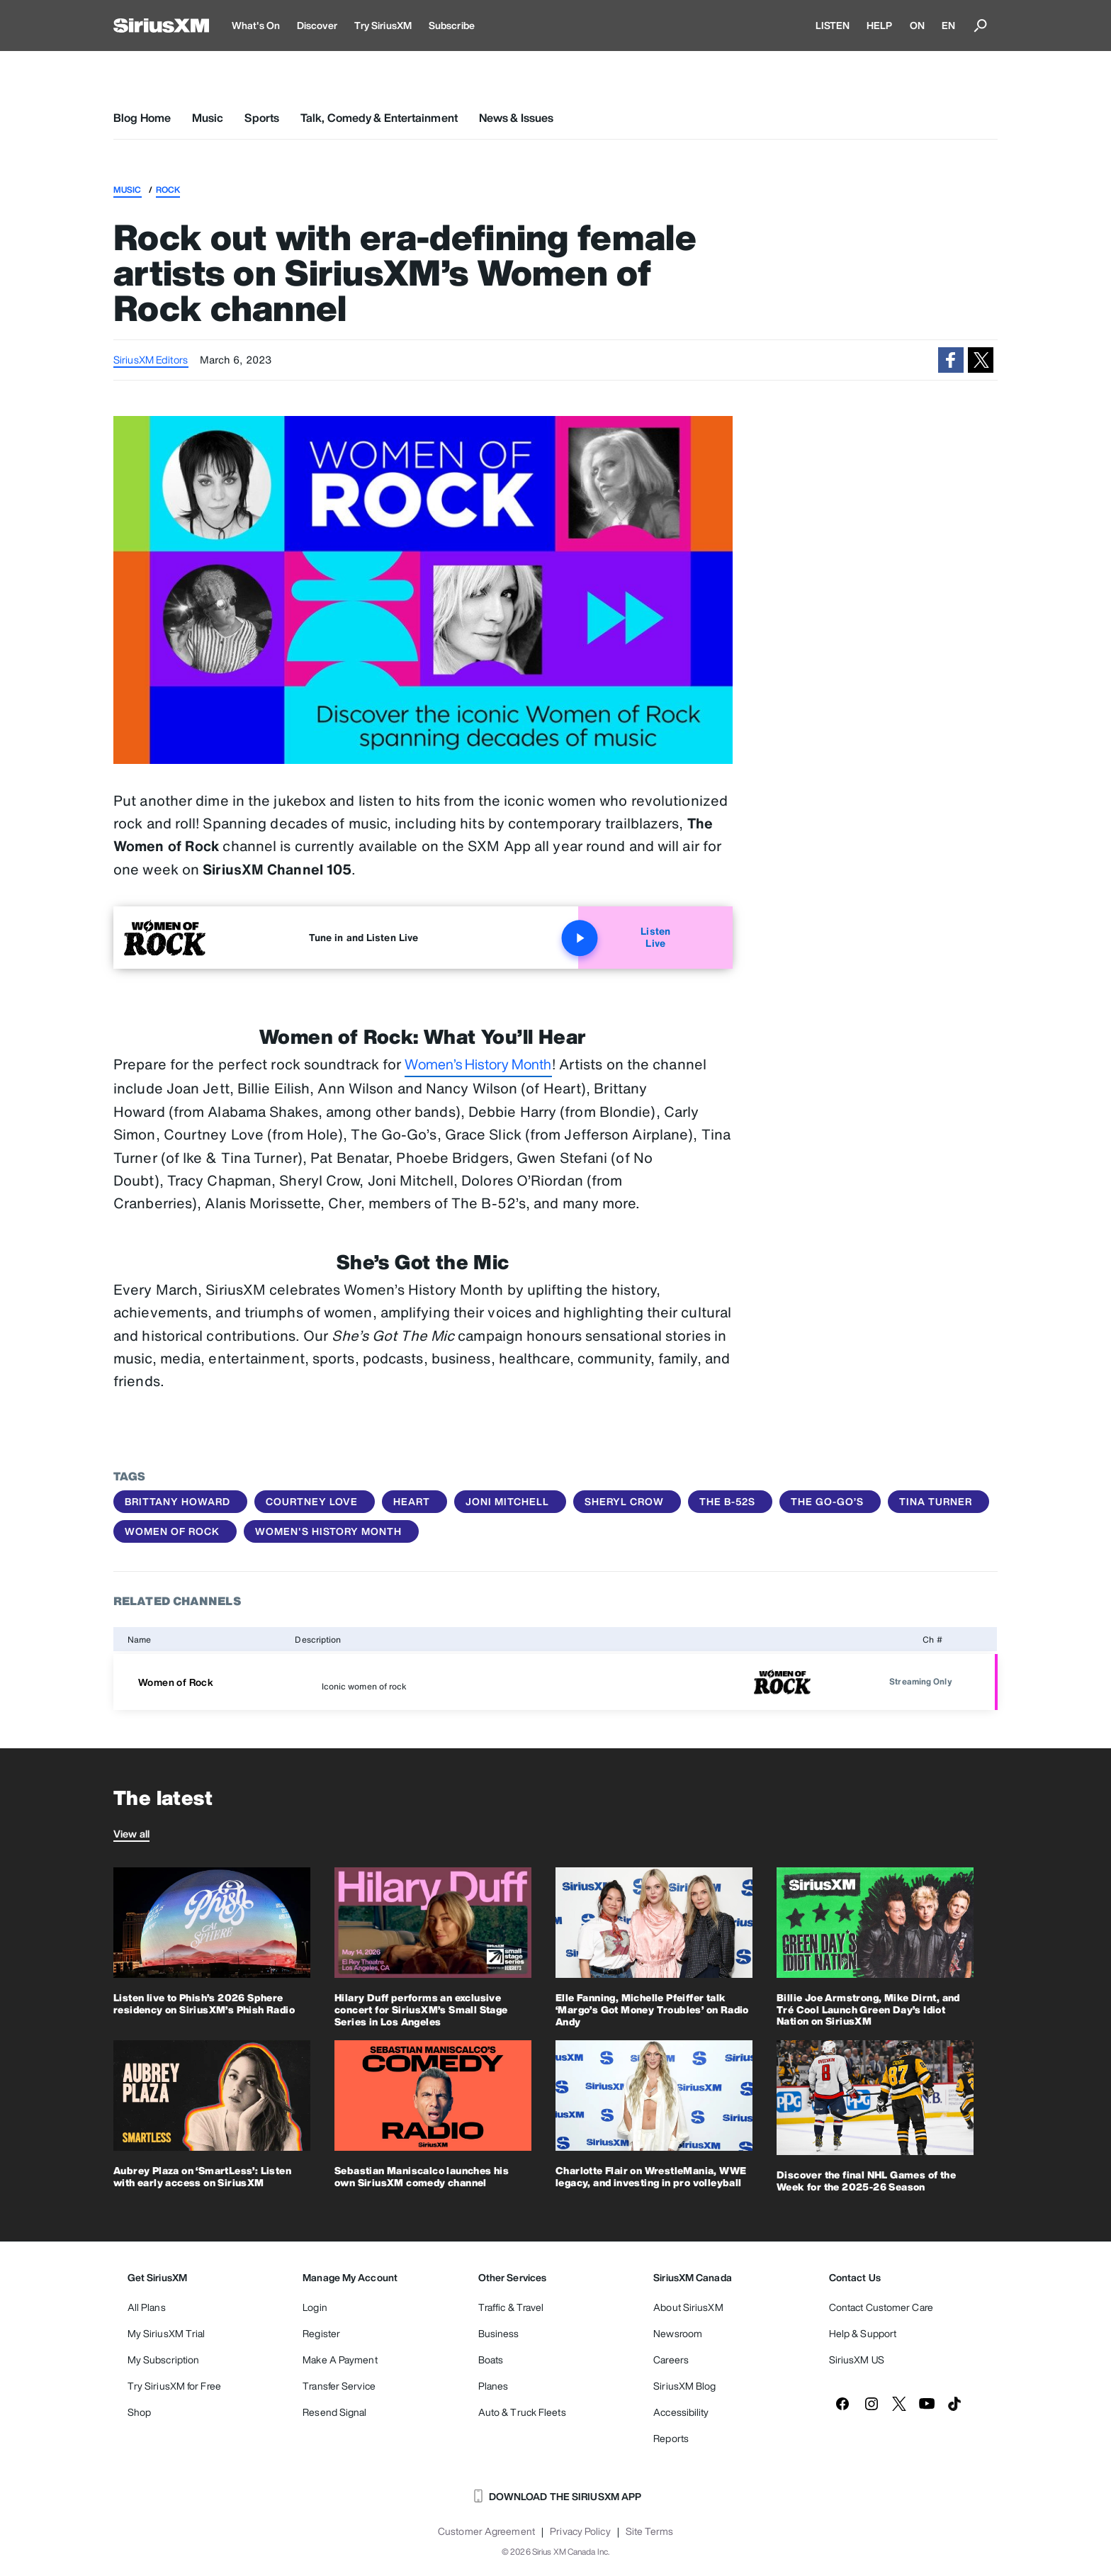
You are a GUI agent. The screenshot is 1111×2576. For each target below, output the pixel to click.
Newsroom (677, 2333)
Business (498, 2333)
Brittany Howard (177, 1501)
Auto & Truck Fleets (522, 2412)
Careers (671, 2359)
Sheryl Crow (624, 1501)
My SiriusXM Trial (166, 2333)
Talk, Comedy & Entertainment (379, 117)
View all (131, 1833)
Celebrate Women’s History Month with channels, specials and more (882, 1374)
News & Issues (516, 117)
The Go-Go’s (827, 1501)
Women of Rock (175, 1682)
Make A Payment (340, 2359)
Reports (671, 2438)
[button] (951, 360)
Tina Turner (935, 1501)
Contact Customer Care (881, 2307)
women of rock (172, 1531)
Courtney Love (312, 1501)
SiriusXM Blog (684, 2385)
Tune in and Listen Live (363, 937)
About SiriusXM (688, 2307)
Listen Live (624, 938)
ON (917, 25)
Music (208, 117)
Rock (168, 190)
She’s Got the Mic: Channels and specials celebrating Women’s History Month (877, 1417)
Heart (411, 1501)
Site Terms (649, 2531)
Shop (139, 2412)
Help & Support (862, 2333)
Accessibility (681, 2412)
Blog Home (142, 117)
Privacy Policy (580, 2531)
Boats (491, 2359)
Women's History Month (328, 1531)
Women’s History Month (478, 1064)
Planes (493, 2385)
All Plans (147, 2307)
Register (321, 2333)
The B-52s (727, 1501)
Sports (261, 117)
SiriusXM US (856, 2359)
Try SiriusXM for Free (174, 2385)
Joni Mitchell (507, 1501)
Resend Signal (334, 2412)
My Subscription (164, 2359)
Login (315, 2307)
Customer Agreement (486, 2531)
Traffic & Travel (511, 2307)
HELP (879, 25)
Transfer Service (339, 2385)
